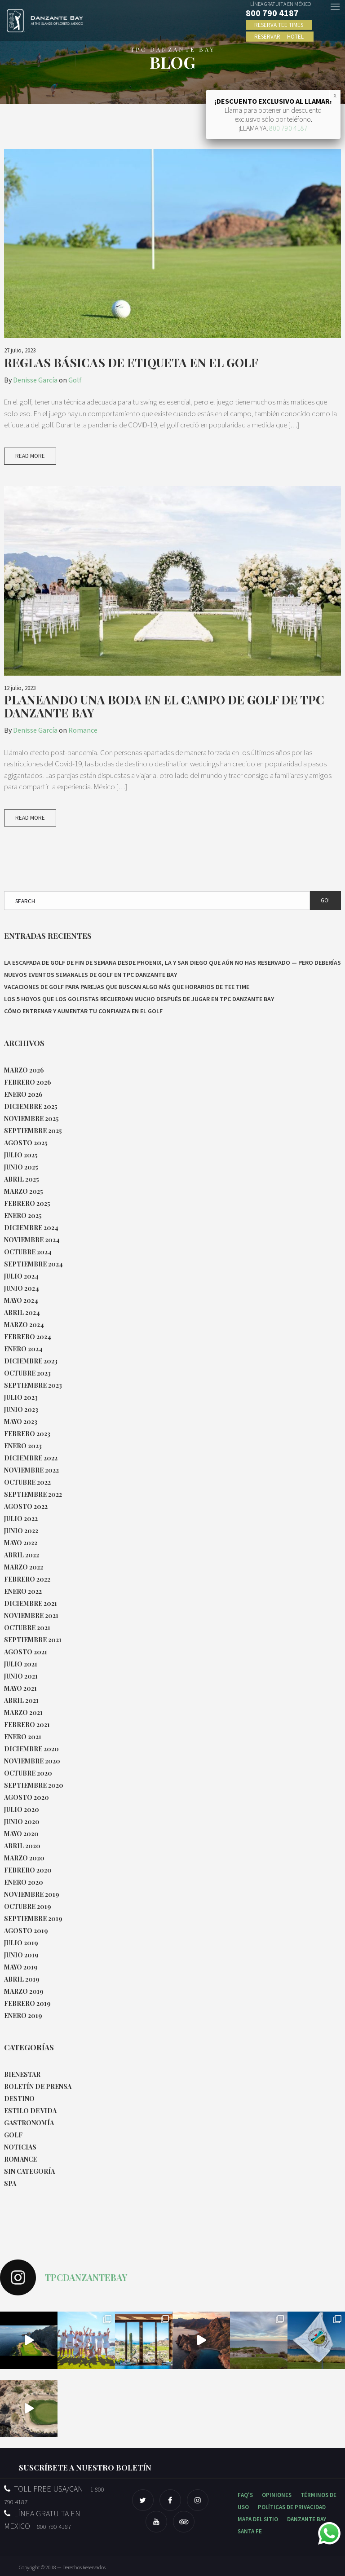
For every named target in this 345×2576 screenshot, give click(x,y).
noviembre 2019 (31, 1894)
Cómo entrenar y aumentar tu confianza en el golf (83, 1011)
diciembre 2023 (31, 1361)
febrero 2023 (27, 1433)
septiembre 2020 (33, 1785)
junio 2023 (21, 1409)
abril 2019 (22, 1979)
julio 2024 (21, 1276)
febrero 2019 (27, 2003)
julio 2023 (21, 1397)
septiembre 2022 (33, 1494)
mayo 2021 (20, 1688)
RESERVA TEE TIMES (278, 24)
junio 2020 (22, 1821)
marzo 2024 (24, 1324)
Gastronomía (29, 2123)
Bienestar (22, 2074)
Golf (75, 379)
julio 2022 (21, 1518)
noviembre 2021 (31, 1615)
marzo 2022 (23, 1567)
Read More (30, 456)
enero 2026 (23, 1094)
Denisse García (35, 379)
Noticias (20, 2147)
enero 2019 (23, 2015)
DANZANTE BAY (306, 2519)
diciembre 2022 (31, 1458)
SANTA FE (250, 2531)
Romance (82, 729)
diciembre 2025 (31, 1106)
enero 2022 (23, 1591)
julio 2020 (21, 1809)
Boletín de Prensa (37, 2086)
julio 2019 (21, 1943)
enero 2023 (23, 1446)
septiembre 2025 (33, 1130)
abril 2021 (21, 1700)
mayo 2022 (20, 1543)
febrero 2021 (27, 1724)
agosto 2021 (25, 1652)
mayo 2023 (20, 1421)
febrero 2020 (28, 1870)
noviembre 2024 (32, 1239)
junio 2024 (21, 1288)
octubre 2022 (27, 1482)
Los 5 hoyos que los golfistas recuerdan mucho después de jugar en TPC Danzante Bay (139, 999)
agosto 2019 (26, 1930)
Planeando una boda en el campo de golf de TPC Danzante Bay (164, 706)
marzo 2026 (24, 1070)
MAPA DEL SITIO (258, 2519)
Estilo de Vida (30, 2110)
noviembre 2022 (31, 1470)
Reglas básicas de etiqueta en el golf (131, 362)
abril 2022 (21, 1555)
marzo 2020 (24, 1858)
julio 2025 (21, 1155)
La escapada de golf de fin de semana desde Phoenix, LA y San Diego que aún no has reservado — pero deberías (172, 962)
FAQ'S (245, 2495)
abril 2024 (22, 1312)
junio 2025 (21, 1167)
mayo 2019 (21, 1967)
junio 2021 (21, 1676)
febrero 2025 (27, 1203)
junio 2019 (21, 1955)
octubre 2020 (28, 1773)
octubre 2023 (27, 1373)
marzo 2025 (23, 1191)
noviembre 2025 (31, 1118)
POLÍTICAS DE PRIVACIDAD (292, 2507)
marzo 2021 (23, 1712)
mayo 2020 (21, 1833)
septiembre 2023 (33, 1385)
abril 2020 (22, 1846)
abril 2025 (21, 1179)
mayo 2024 (21, 1300)
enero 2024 (23, 1349)
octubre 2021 (27, 1627)
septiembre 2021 (33, 1639)
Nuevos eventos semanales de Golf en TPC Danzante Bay (90, 975)
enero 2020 (23, 1882)
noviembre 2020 (32, 1761)
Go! (325, 900)
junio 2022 (21, 1530)
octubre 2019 (27, 1906)
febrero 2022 (27, 1579)
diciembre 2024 (31, 1227)
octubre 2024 (28, 1252)
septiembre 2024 (33, 1264)
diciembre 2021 (30, 1603)
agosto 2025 (26, 1143)
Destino (19, 2098)
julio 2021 (20, 1664)
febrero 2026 (27, 1082)
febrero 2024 (27, 1336)
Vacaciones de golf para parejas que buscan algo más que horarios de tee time (126, 987)
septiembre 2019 (33, 1918)
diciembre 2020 (31, 1749)
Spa (10, 2183)
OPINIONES (277, 2495)
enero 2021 (22, 1736)
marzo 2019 (24, 1991)
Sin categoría (29, 2171)
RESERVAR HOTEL (279, 36)
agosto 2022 (26, 1506)
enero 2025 (23, 1215)
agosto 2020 (26, 1797)
